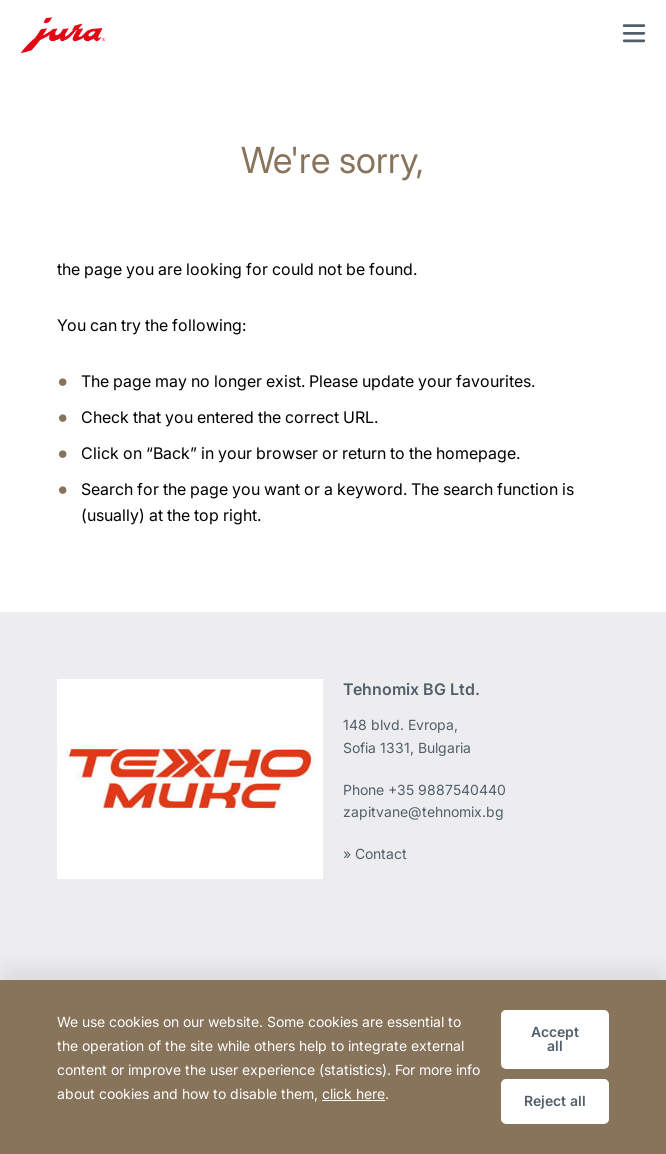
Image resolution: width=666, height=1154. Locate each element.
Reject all (555, 1100)
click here (353, 1093)
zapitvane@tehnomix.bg (423, 811)
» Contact (375, 853)
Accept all (555, 1038)
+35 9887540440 (447, 789)
